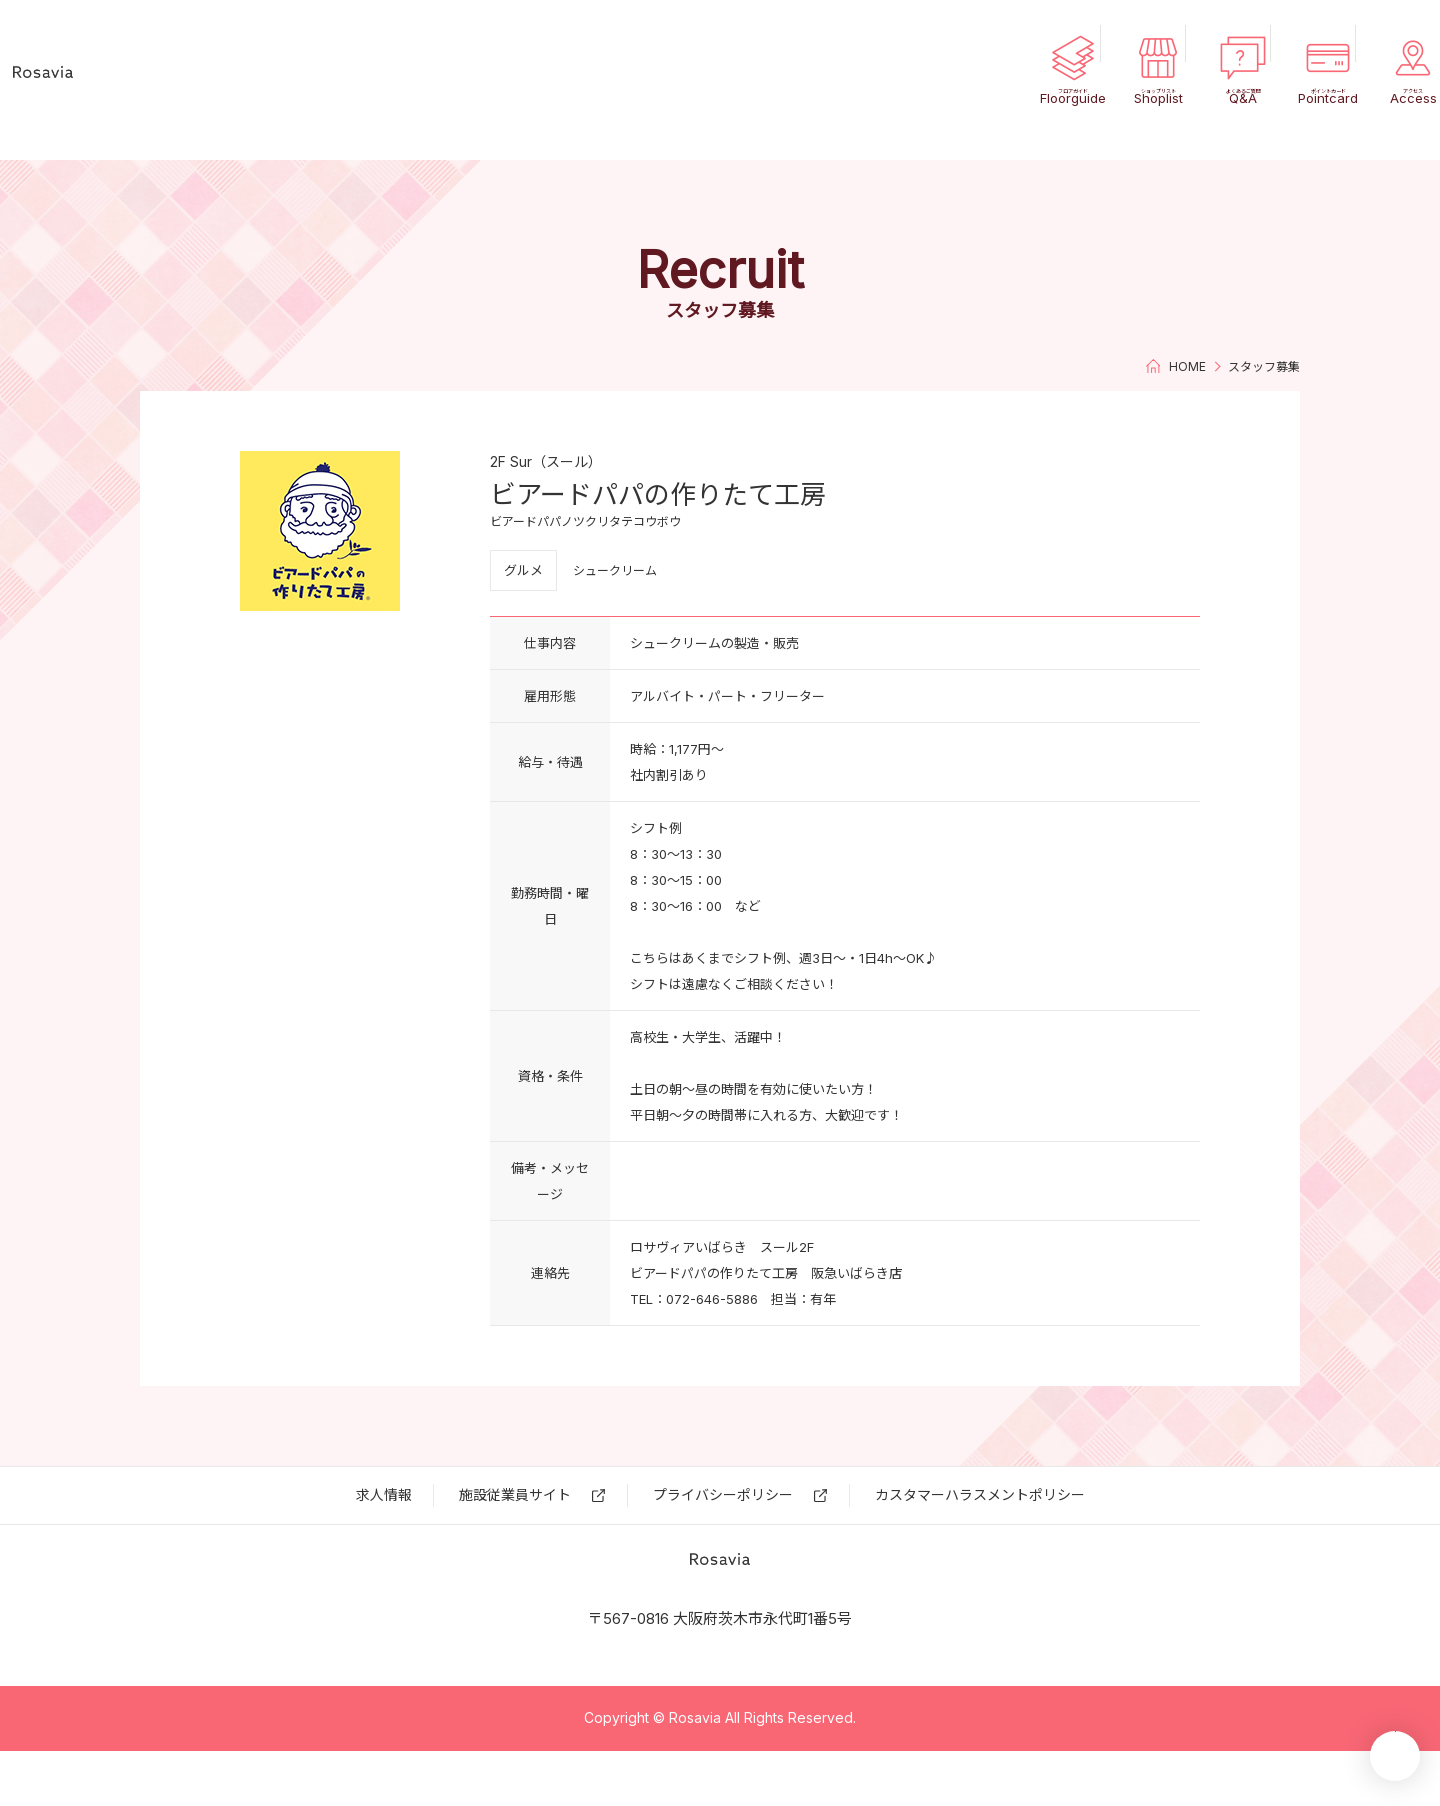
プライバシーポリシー (723, 1494)
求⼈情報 (384, 1494)
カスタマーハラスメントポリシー (980, 1494)
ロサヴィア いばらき (130, 80)
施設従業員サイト (515, 1494)
